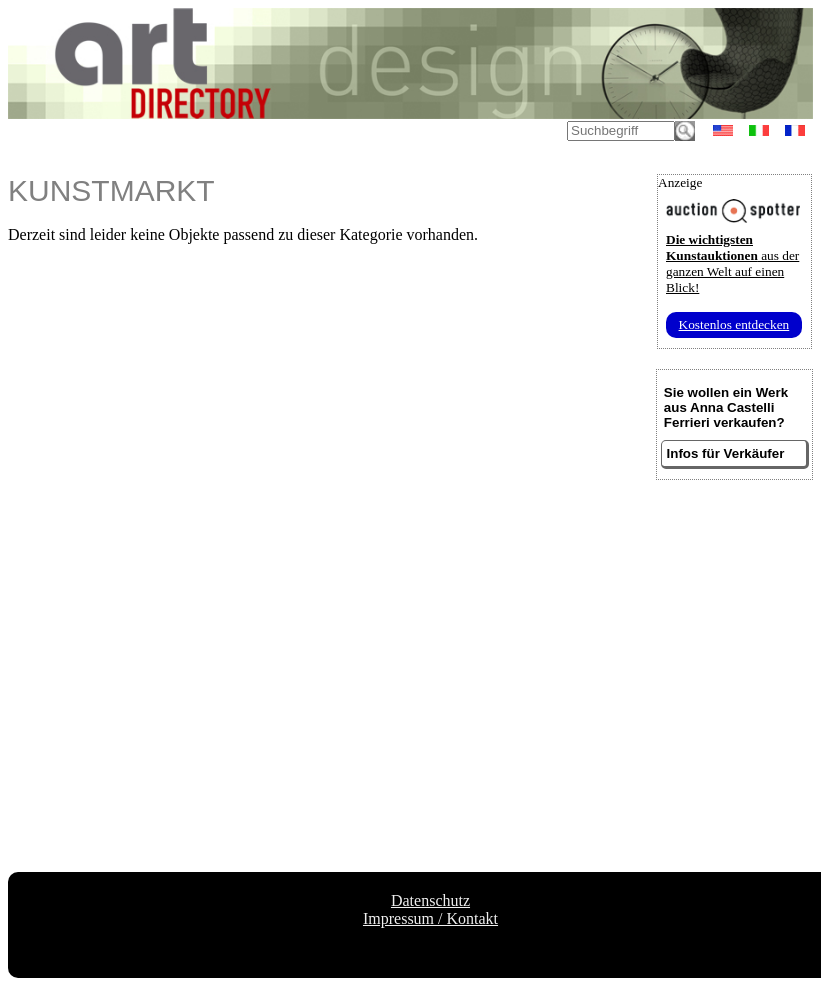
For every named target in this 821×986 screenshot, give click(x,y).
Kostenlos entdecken (734, 324)
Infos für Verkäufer (726, 453)
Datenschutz (430, 900)
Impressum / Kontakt (430, 918)
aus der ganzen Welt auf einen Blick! (732, 263)
